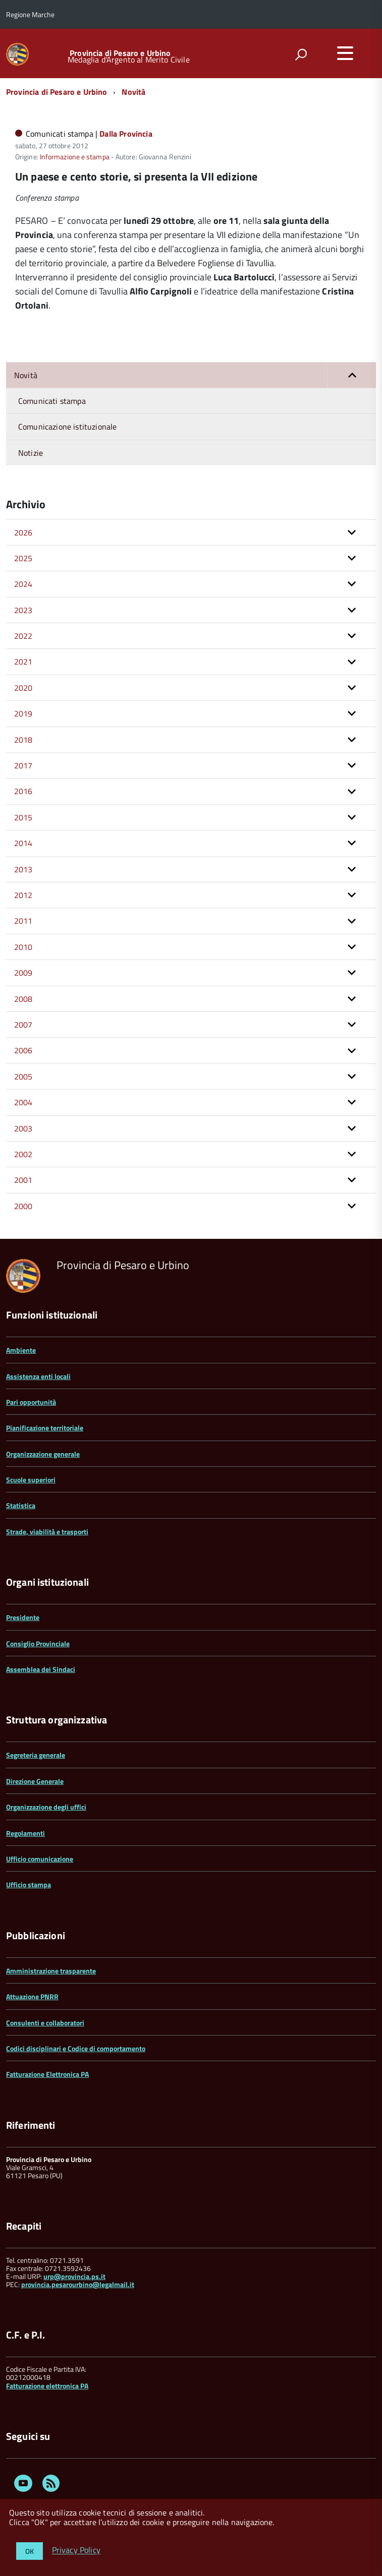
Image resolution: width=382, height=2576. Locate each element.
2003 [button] (23, 1128)
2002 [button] (23, 1154)
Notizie (30, 453)
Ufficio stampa (28, 1884)
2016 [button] (23, 791)
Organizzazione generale (43, 1454)
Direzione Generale (35, 1781)
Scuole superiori (31, 1479)
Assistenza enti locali (38, 1376)
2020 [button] (23, 688)
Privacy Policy (76, 2550)
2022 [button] (23, 636)
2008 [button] (23, 999)
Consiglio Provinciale (38, 1643)
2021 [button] (23, 661)
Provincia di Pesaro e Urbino (120, 53)
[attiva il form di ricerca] (300, 54)
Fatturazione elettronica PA (47, 2385)
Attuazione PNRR (32, 1996)
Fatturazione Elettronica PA (47, 2074)
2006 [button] (23, 1050)
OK (29, 2551)
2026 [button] (23, 532)
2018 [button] (23, 740)
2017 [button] (23, 765)
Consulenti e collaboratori (45, 2022)
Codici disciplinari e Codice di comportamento (75, 2048)
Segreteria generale (35, 1755)
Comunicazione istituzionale (67, 427)
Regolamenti (25, 1833)
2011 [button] (23, 921)
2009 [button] (23, 973)
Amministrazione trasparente (51, 1970)
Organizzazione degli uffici (46, 1807)
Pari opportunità (31, 1402)
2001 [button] (23, 1180)
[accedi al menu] (345, 53)
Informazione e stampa (75, 156)
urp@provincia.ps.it (74, 2276)
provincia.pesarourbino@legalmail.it (77, 2284)
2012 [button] (23, 895)
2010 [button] (23, 947)
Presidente (22, 1617)
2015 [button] (23, 817)
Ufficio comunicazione (39, 1858)
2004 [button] (23, 1102)
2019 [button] (23, 713)
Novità (133, 92)
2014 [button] (23, 843)
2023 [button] (23, 610)
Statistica (20, 1505)
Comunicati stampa (52, 401)
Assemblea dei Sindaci (40, 1669)
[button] (352, 375)
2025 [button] (23, 558)
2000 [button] (23, 1206)
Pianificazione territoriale (44, 1427)
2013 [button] (23, 869)
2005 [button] (23, 1076)
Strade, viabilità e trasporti (47, 1531)
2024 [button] (23, 584)
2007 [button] (23, 1025)
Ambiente (21, 1350)
